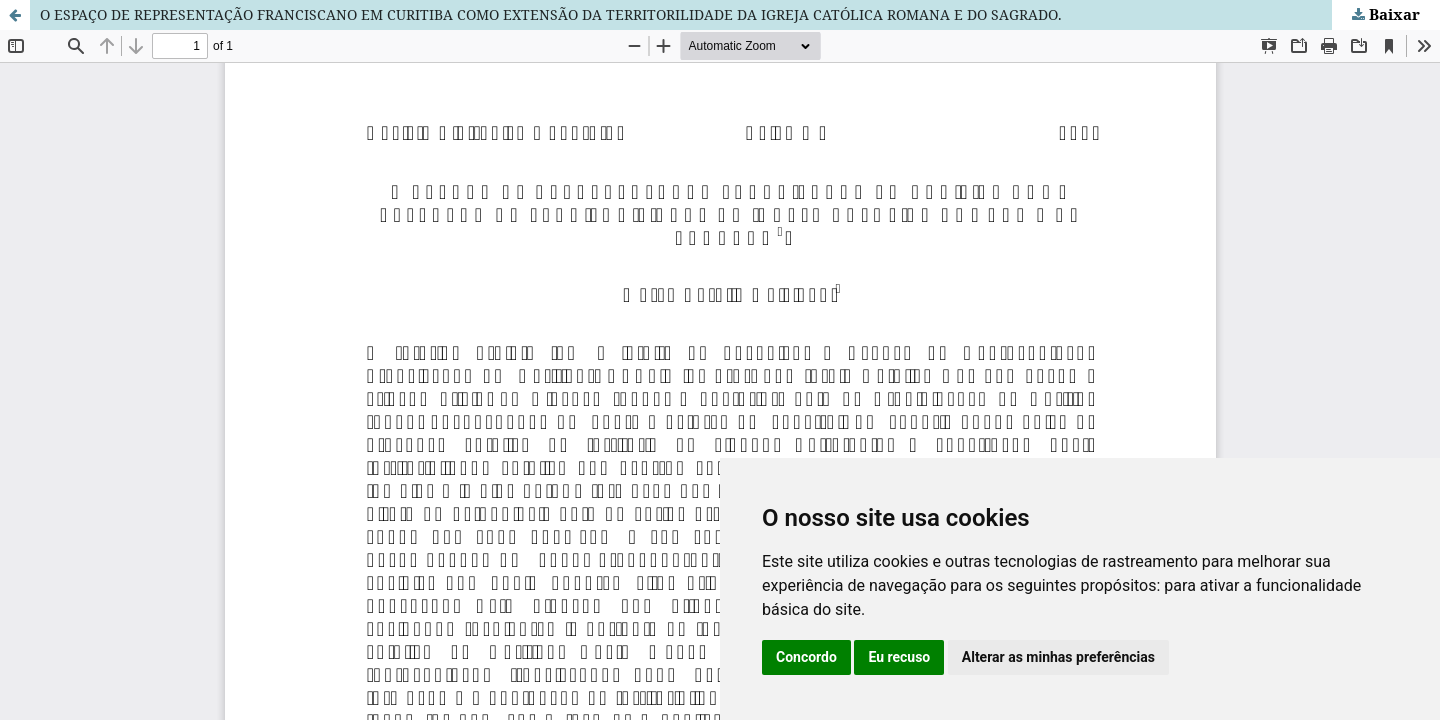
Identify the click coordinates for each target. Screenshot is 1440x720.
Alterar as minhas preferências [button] (1058, 657)
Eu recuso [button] (899, 657)
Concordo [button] (806, 657)
